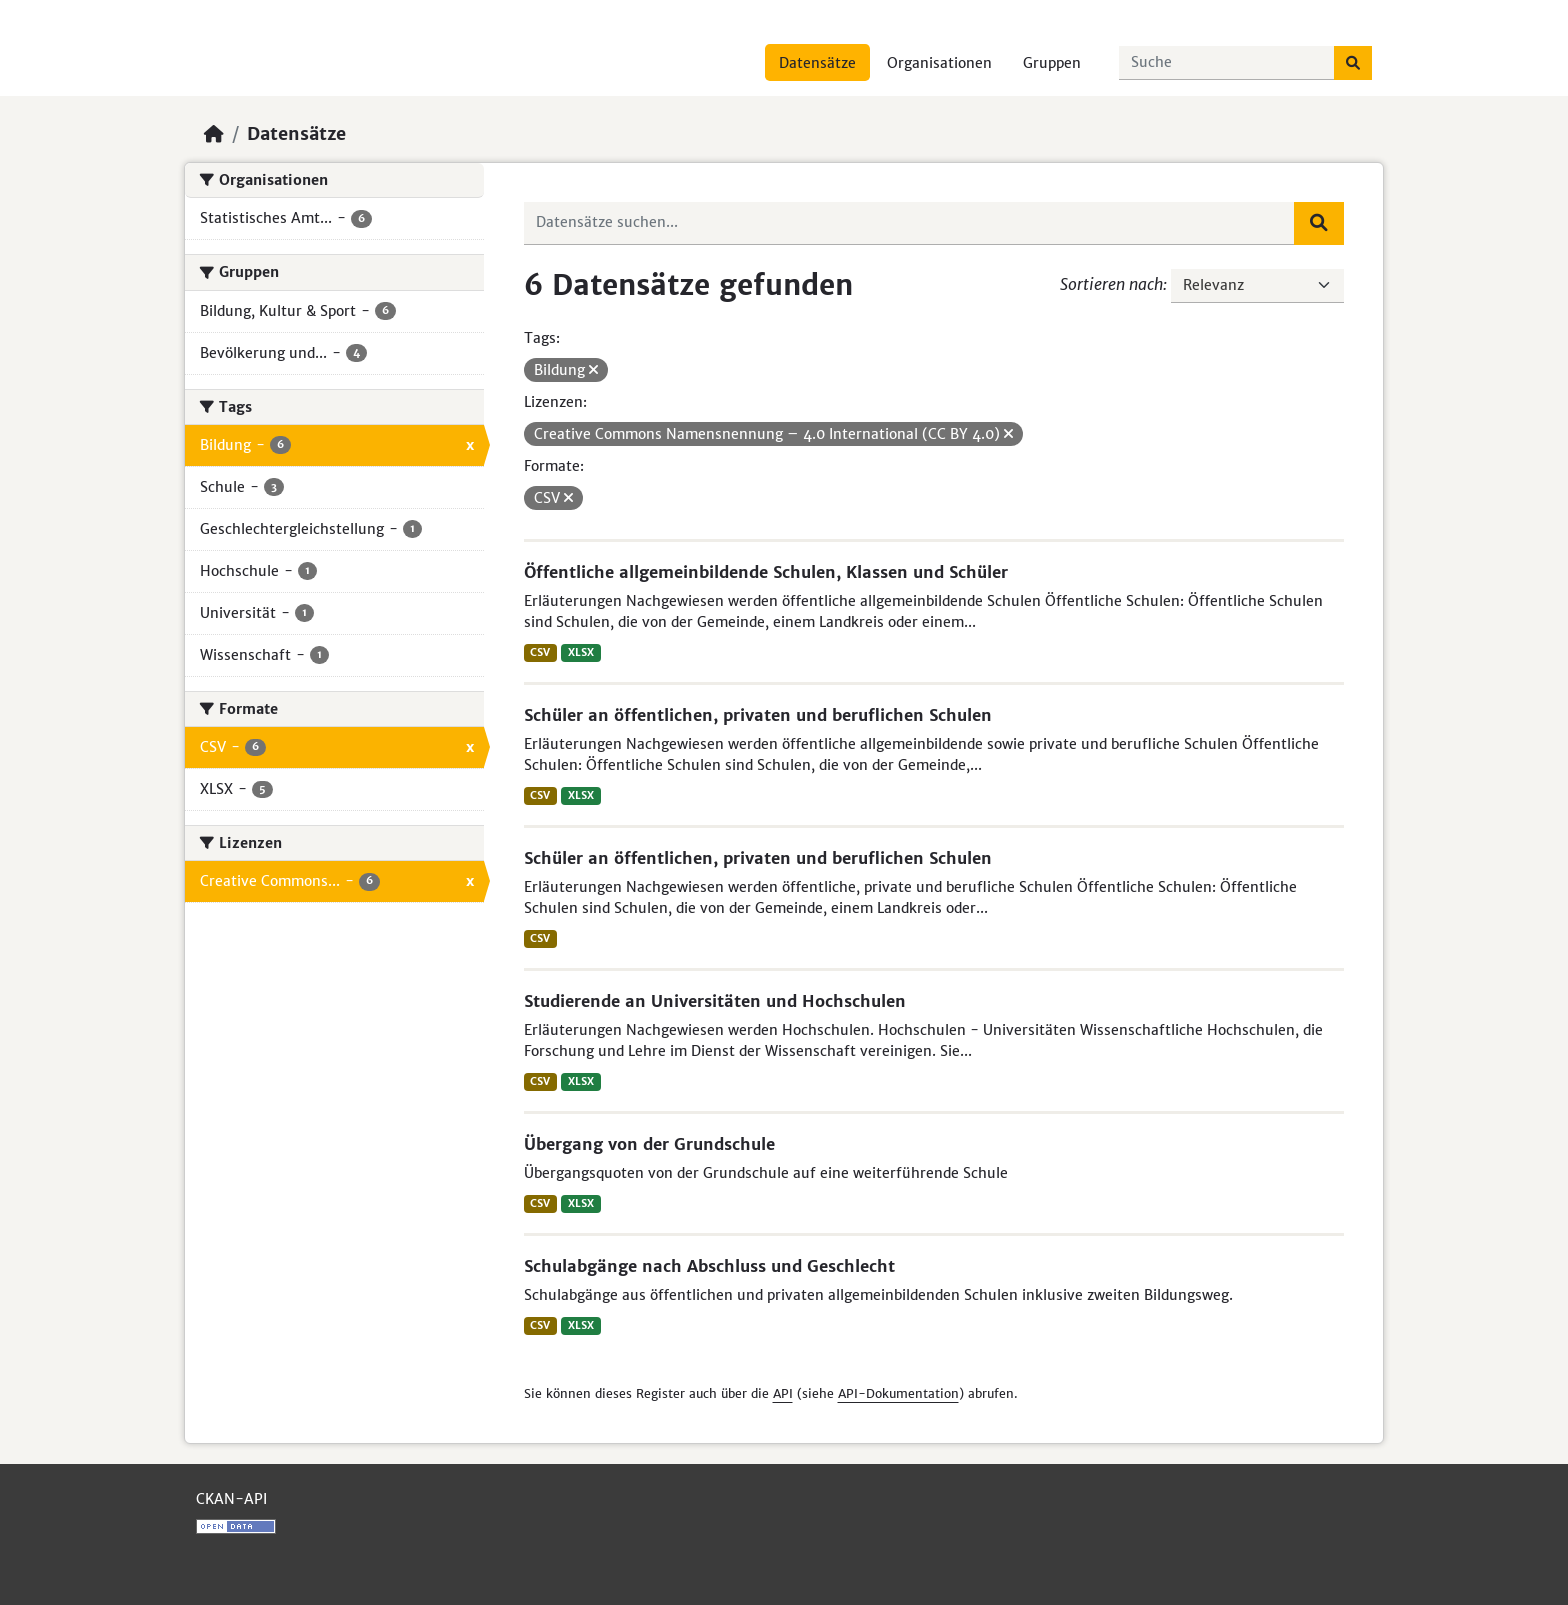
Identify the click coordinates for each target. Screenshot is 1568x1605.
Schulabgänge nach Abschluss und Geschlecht (709, 1266)
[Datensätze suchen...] (1227, 63)
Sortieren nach (1111, 284)
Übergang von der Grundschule (649, 1144)
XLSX (581, 652)
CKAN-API (231, 1499)
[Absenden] (1353, 63)
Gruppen (1052, 63)
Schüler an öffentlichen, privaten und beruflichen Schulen (758, 715)
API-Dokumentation (898, 1393)
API (783, 1393)
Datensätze (817, 63)
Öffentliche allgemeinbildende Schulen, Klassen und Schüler (766, 572)
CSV (540, 652)
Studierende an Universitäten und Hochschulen (715, 1001)
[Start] (214, 134)
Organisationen (939, 63)
